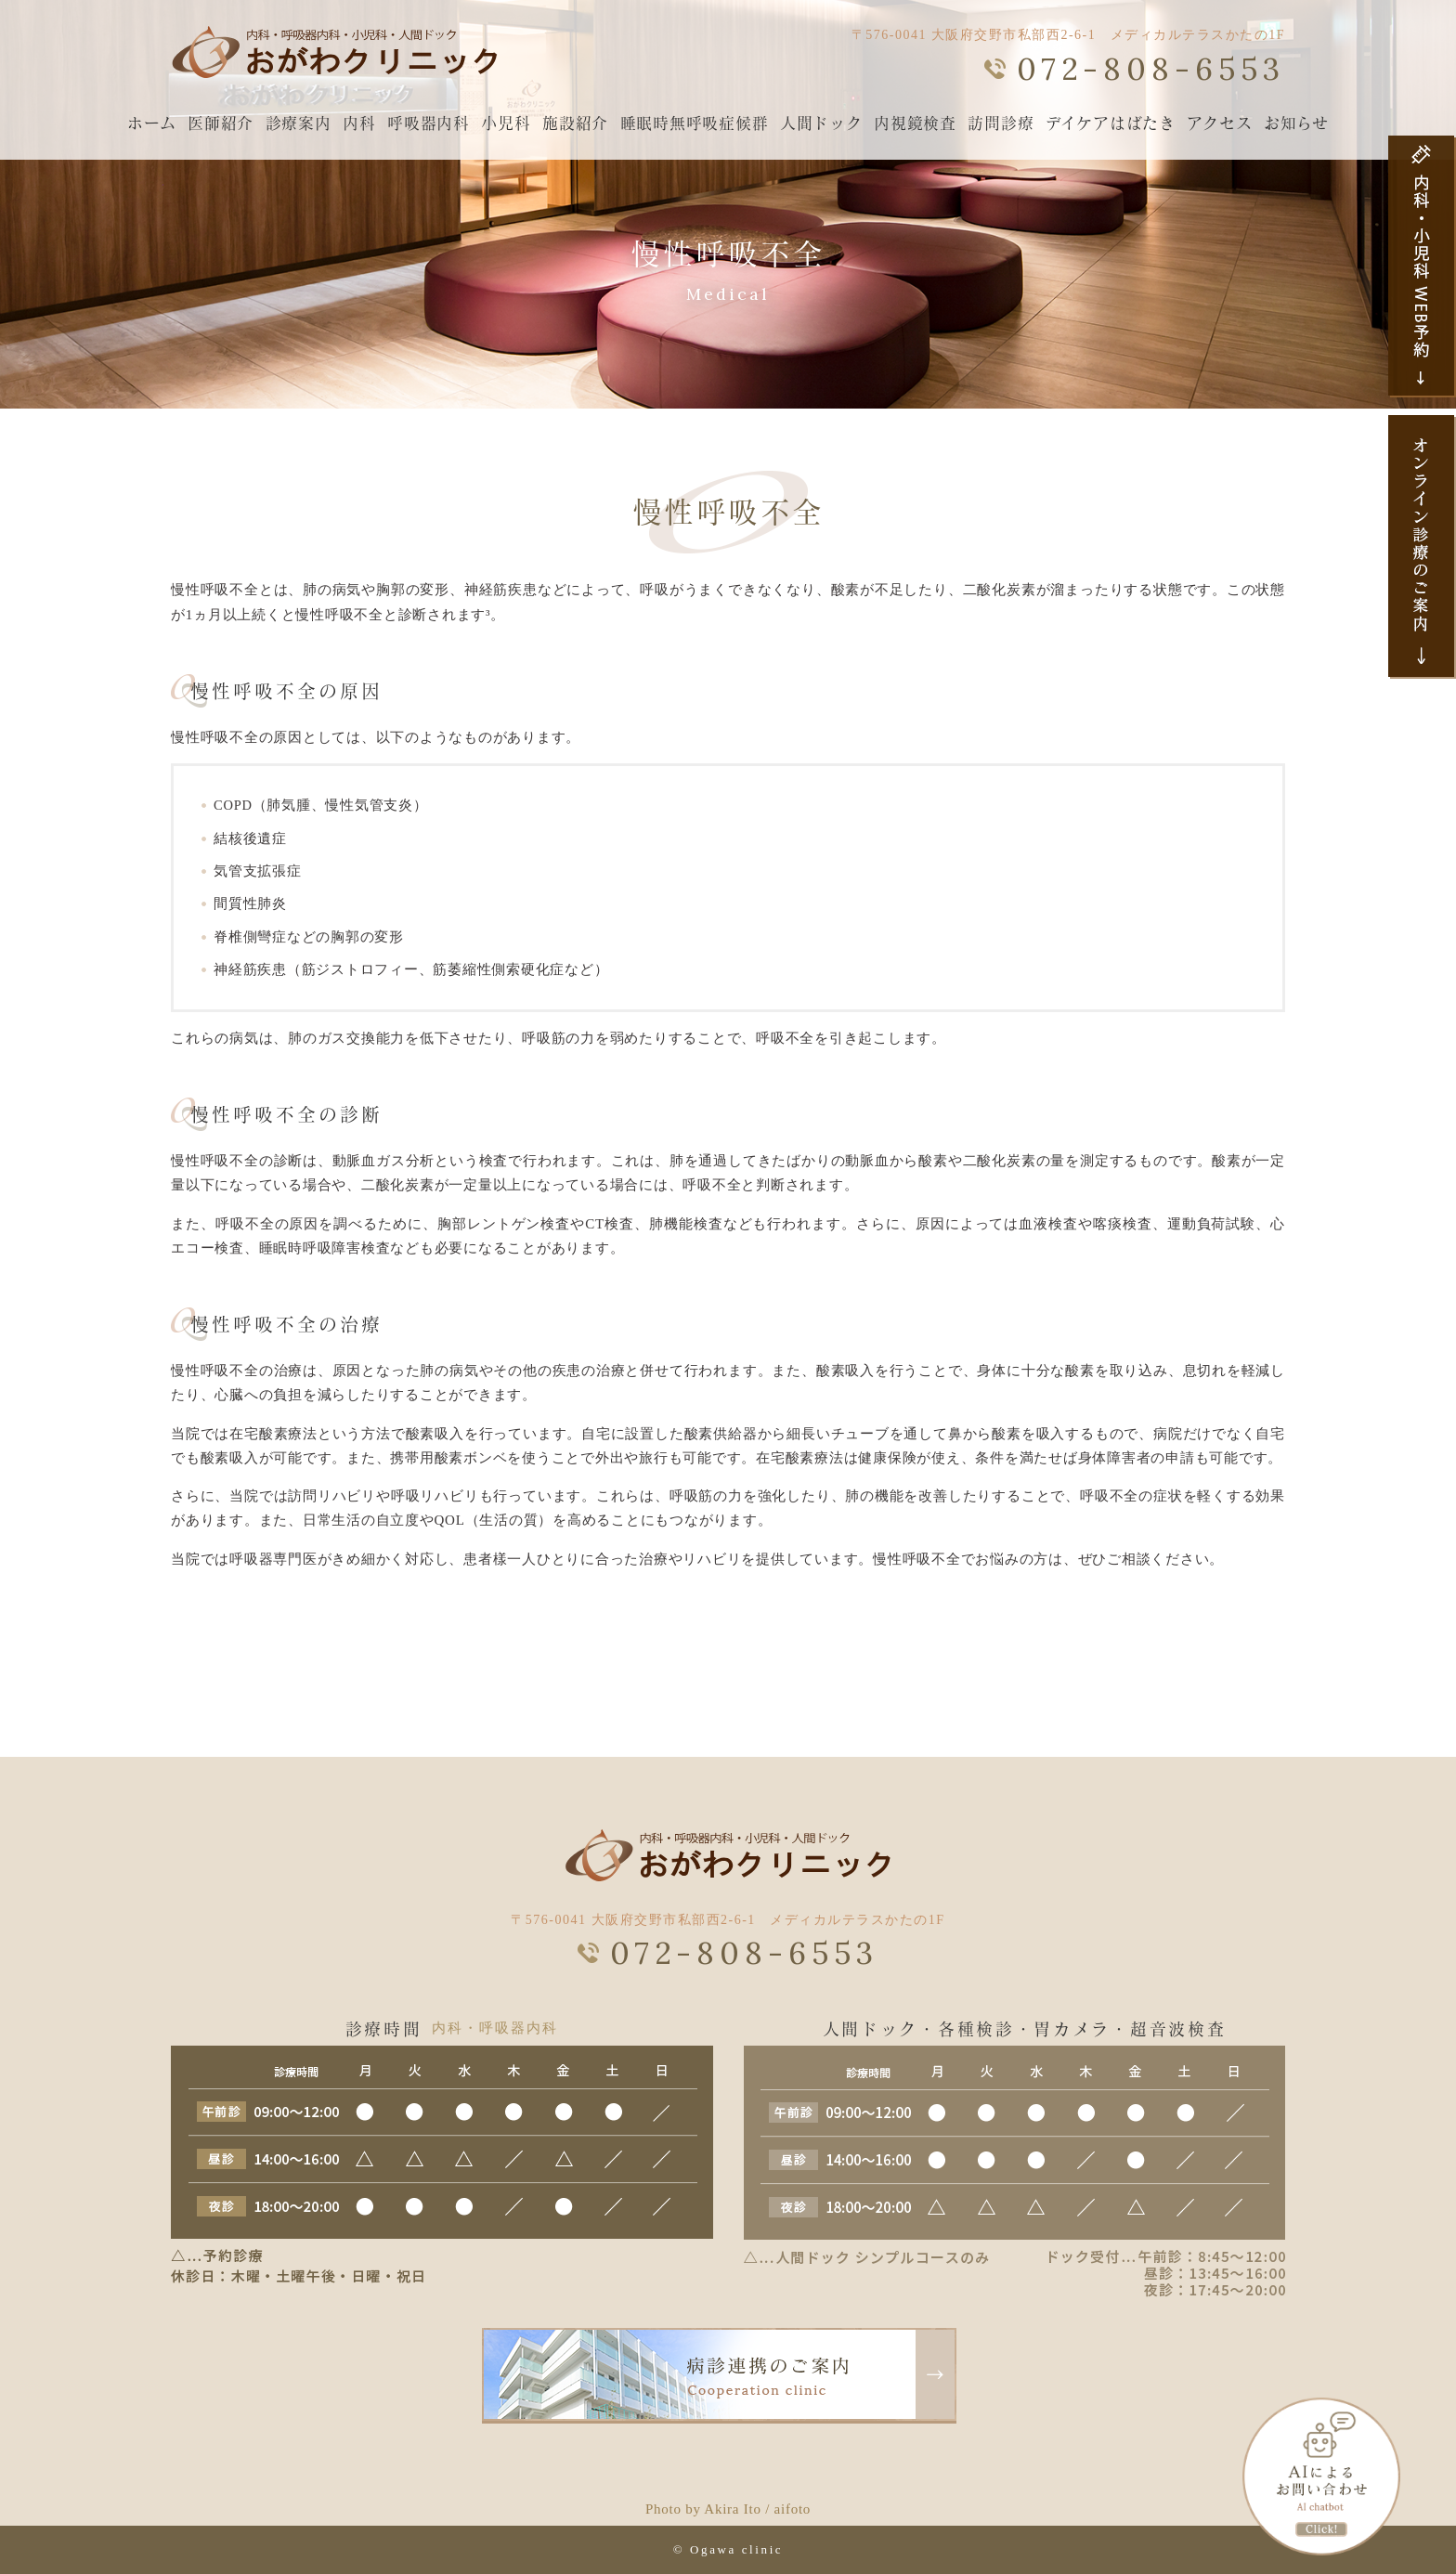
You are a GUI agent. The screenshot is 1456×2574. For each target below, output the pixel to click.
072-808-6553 (1151, 68)
